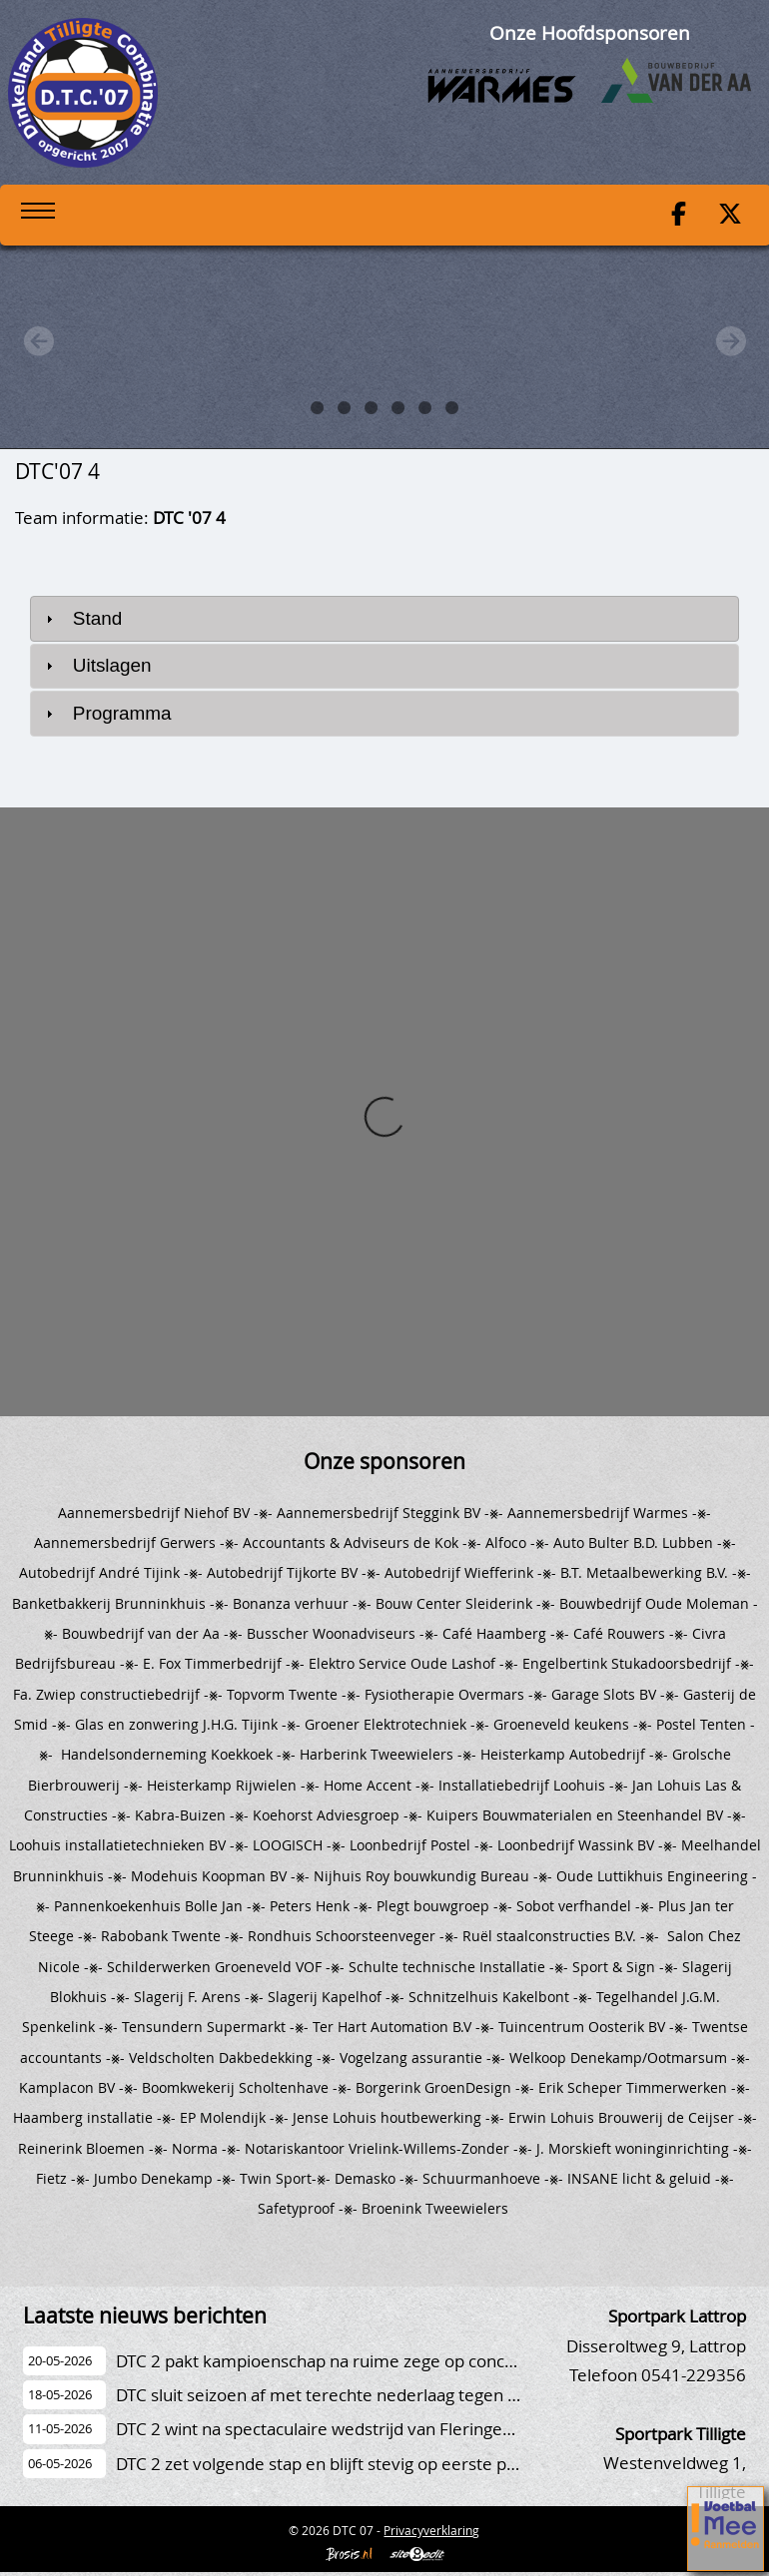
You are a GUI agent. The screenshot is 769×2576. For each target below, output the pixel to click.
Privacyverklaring (431, 2530)
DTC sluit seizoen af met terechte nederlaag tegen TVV (326, 2394)
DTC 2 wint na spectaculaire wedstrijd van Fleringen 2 (321, 2428)
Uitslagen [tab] (96, 665)
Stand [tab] (82, 618)
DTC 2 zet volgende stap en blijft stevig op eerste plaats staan (352, 2463)
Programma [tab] (106, 713)
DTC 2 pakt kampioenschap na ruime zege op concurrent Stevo (359, 2360)
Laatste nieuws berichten (145, 2315)
